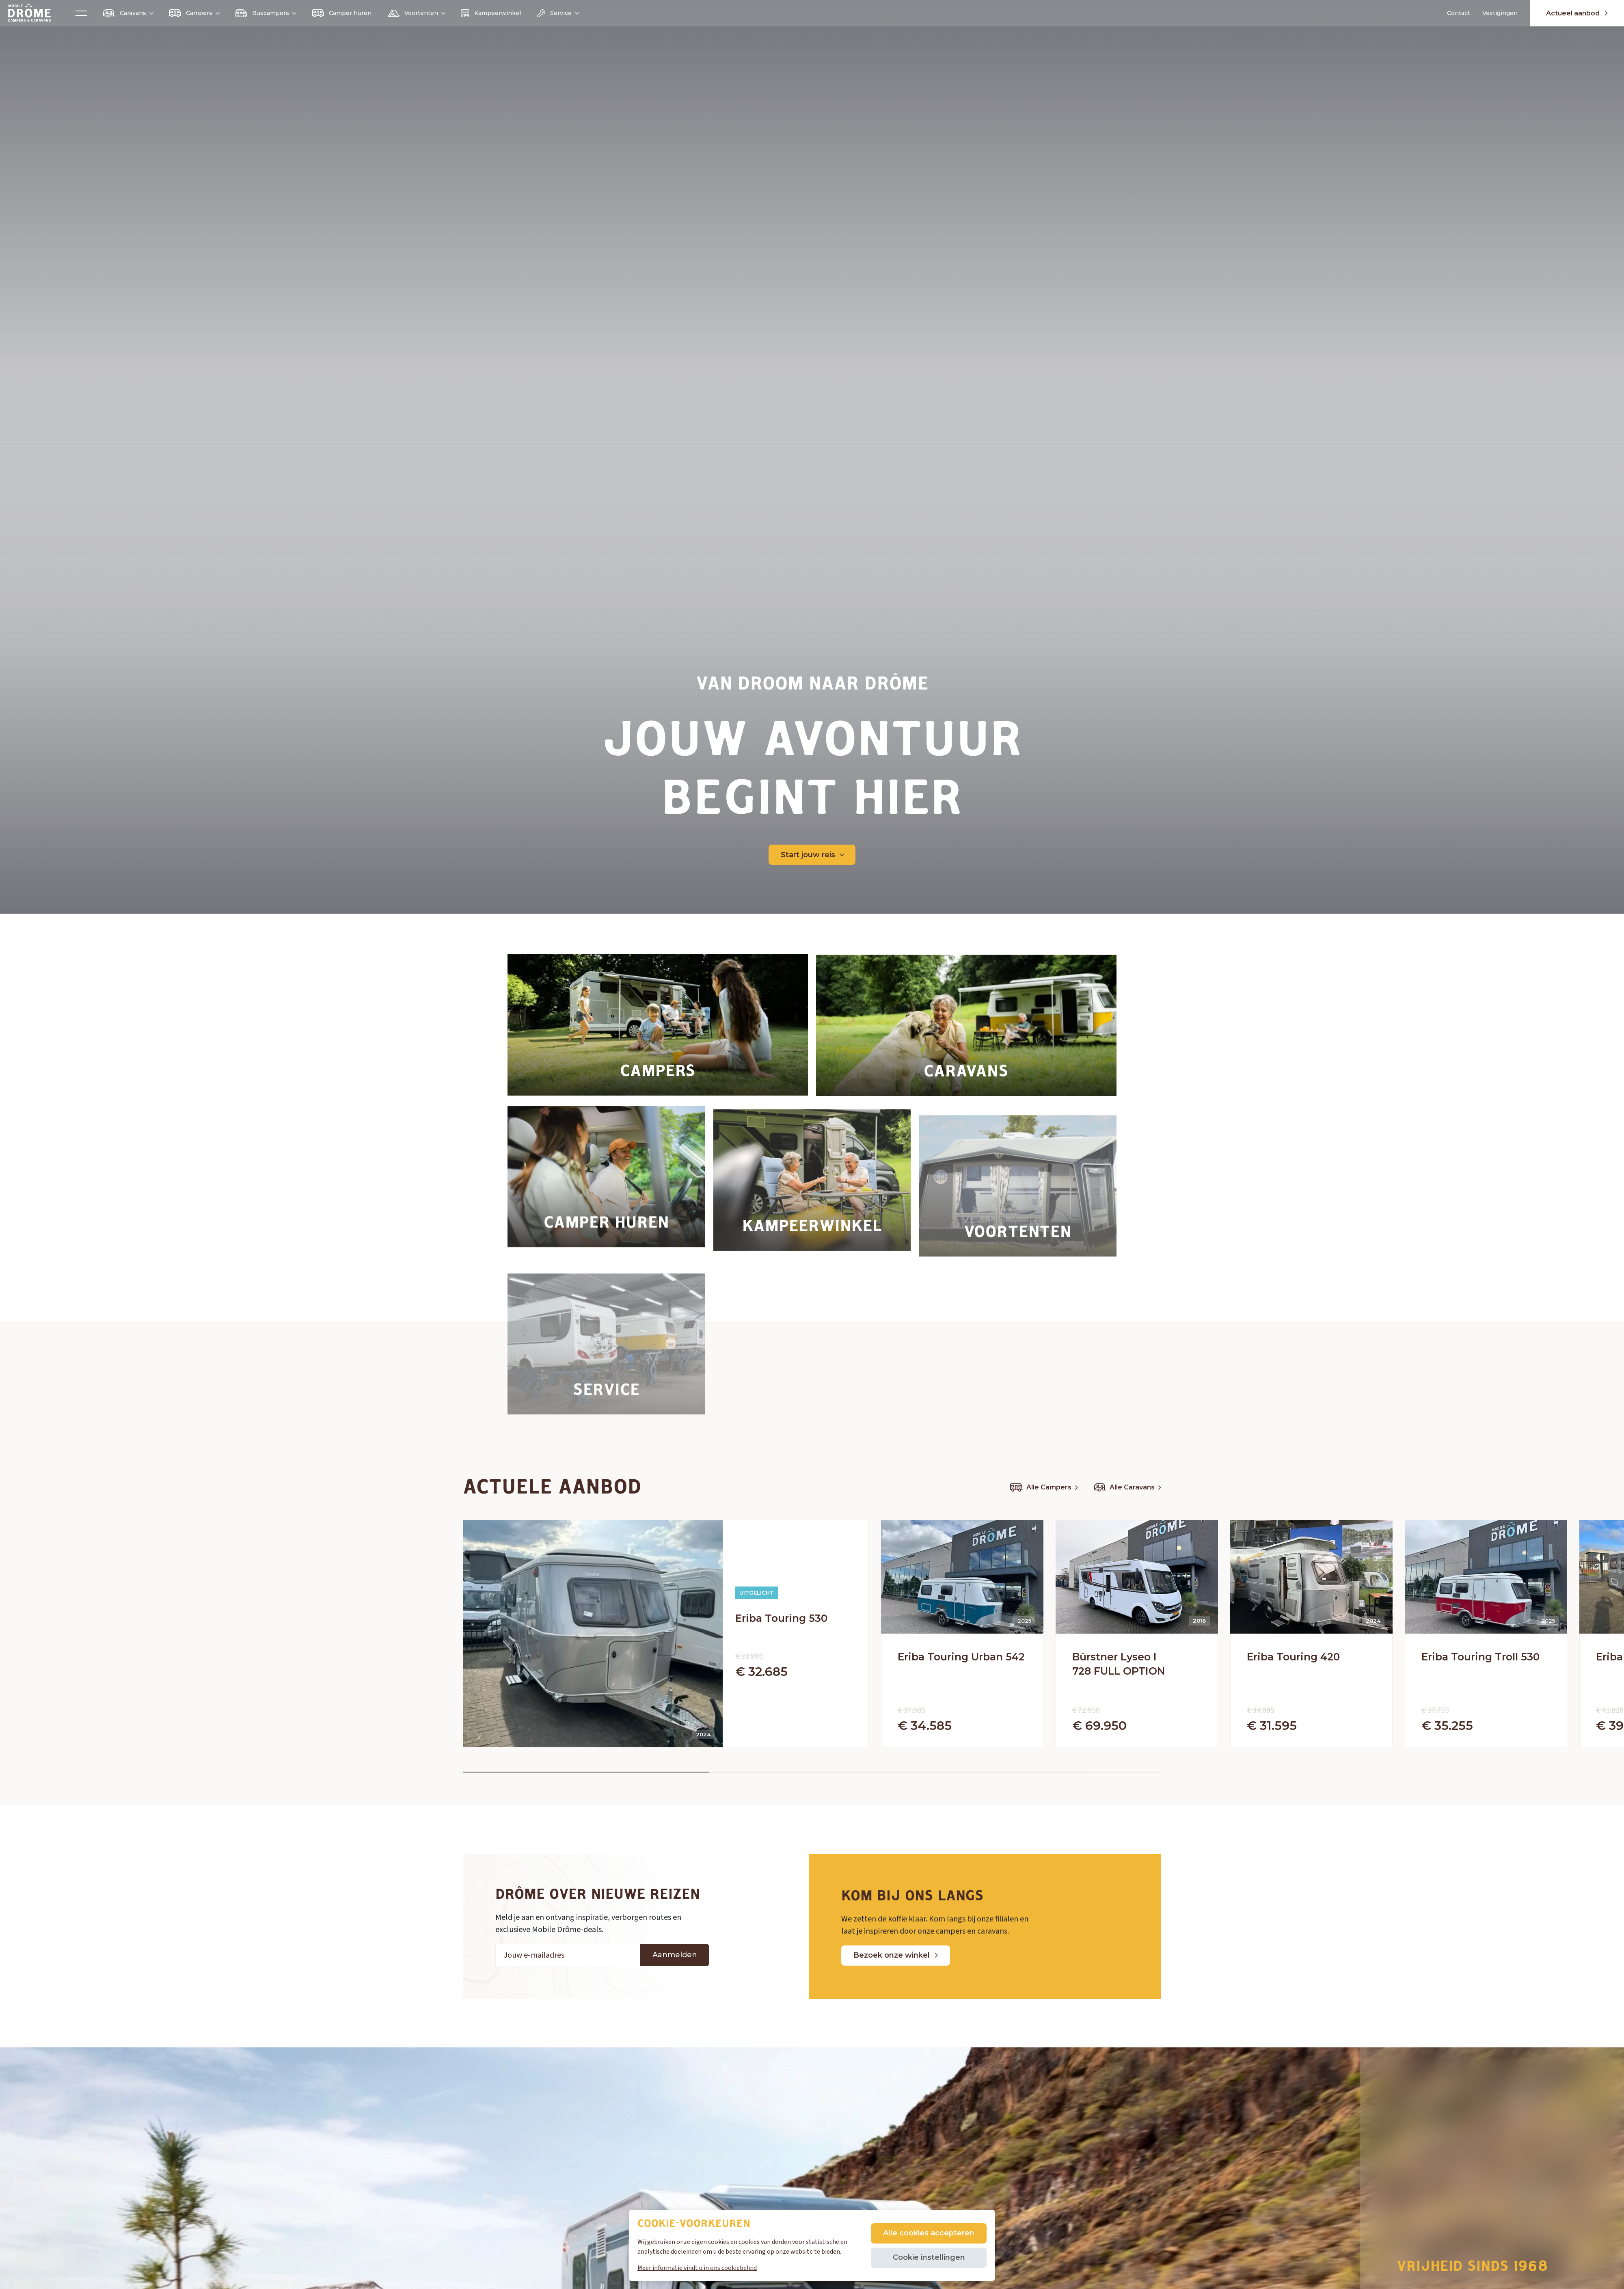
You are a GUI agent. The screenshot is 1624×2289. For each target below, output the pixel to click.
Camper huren (341, 13)
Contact (1458, 13)
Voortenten (416, 13)
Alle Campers (1044, 1487)
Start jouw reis (812, 854)
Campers (194, 13)
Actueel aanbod (1577, 13)
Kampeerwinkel (491, 13)
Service (557, 13)
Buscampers (265, 13)
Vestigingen (1500, 13)
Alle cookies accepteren (928, 2232)
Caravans (128, 13)
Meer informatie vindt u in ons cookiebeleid (697, 2267)
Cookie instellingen (929, 2257)
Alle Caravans (1127, 1487)
